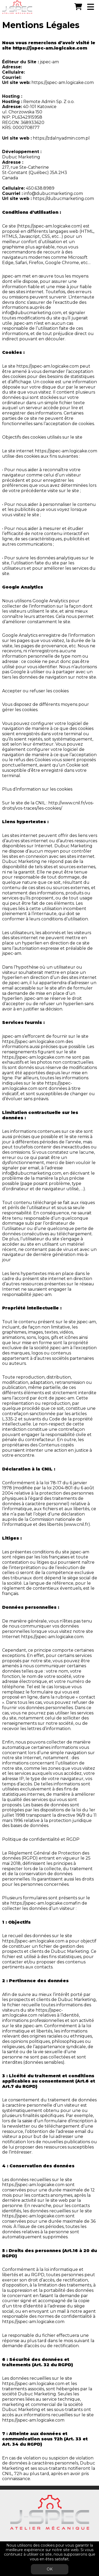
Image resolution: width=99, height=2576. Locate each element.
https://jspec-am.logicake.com (50, 48)
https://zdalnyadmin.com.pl (61, 138)
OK (50, 2569)
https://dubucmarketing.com (63, 198)
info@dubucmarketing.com (53, 193)
